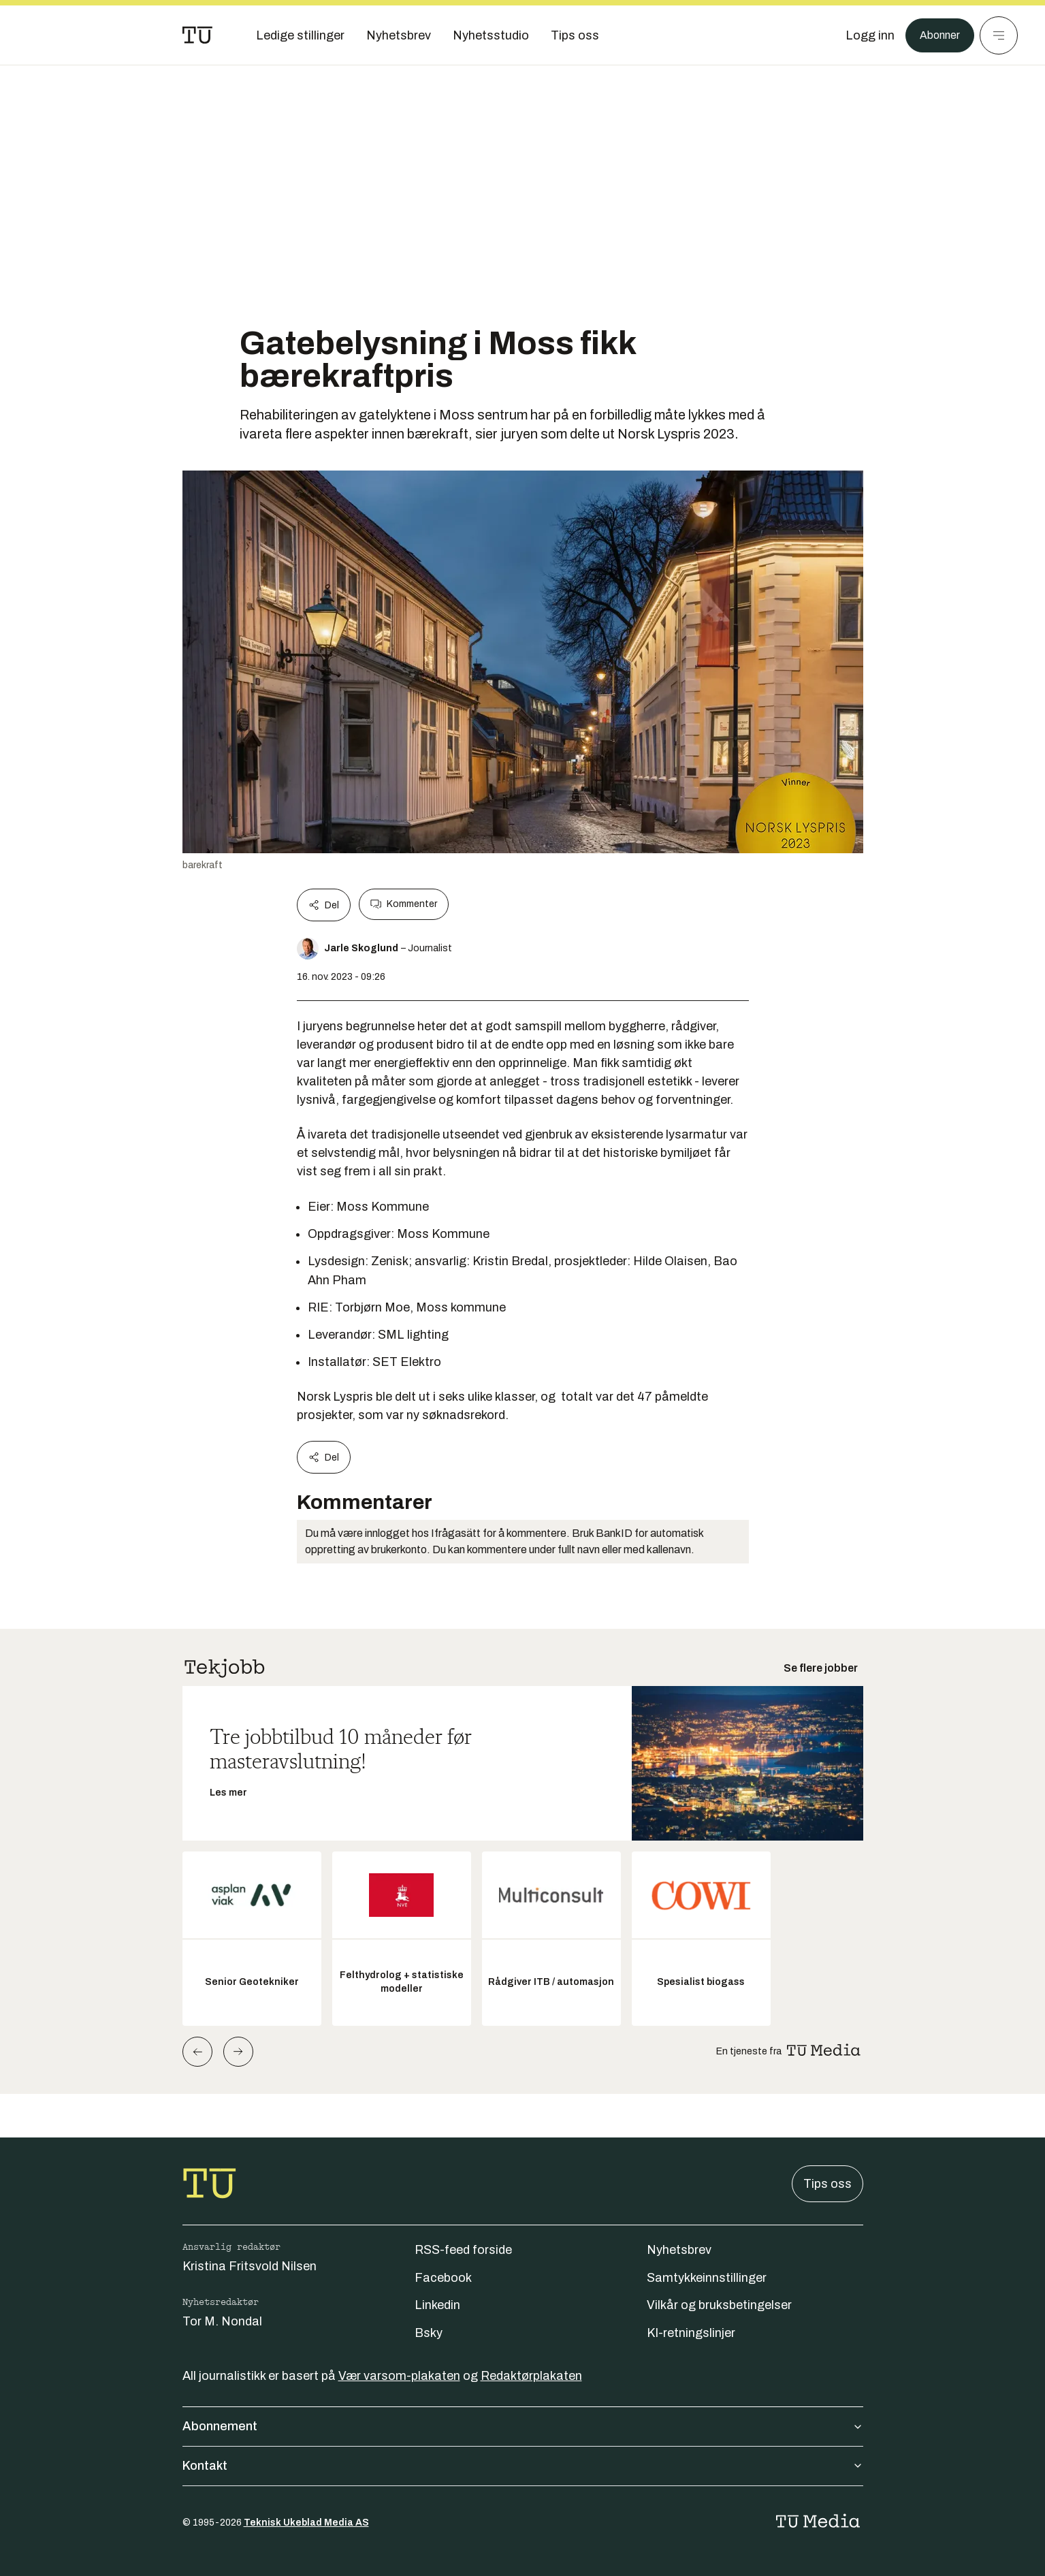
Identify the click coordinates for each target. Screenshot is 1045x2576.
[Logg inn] (863, 35)
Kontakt (522, 2465)
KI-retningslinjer (691, 2333)
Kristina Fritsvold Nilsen (249, 2266)
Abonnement (522, 2426)
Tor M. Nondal (222, 2321)
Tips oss (827, 2184)
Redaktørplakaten (531, 2376)
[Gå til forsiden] (197, 35)
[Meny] (999, 35)
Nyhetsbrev (679, 2250)
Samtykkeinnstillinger (707, 2278)
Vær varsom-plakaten (399, 2376)
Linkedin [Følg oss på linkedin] (437, 2305)
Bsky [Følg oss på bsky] (429, 2333)
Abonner (936, 35)
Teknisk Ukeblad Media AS (306, 2522)
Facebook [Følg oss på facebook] (443, 2278)
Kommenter (403, 904)
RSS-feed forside (463, 2250)
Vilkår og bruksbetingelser (719, 2305)
